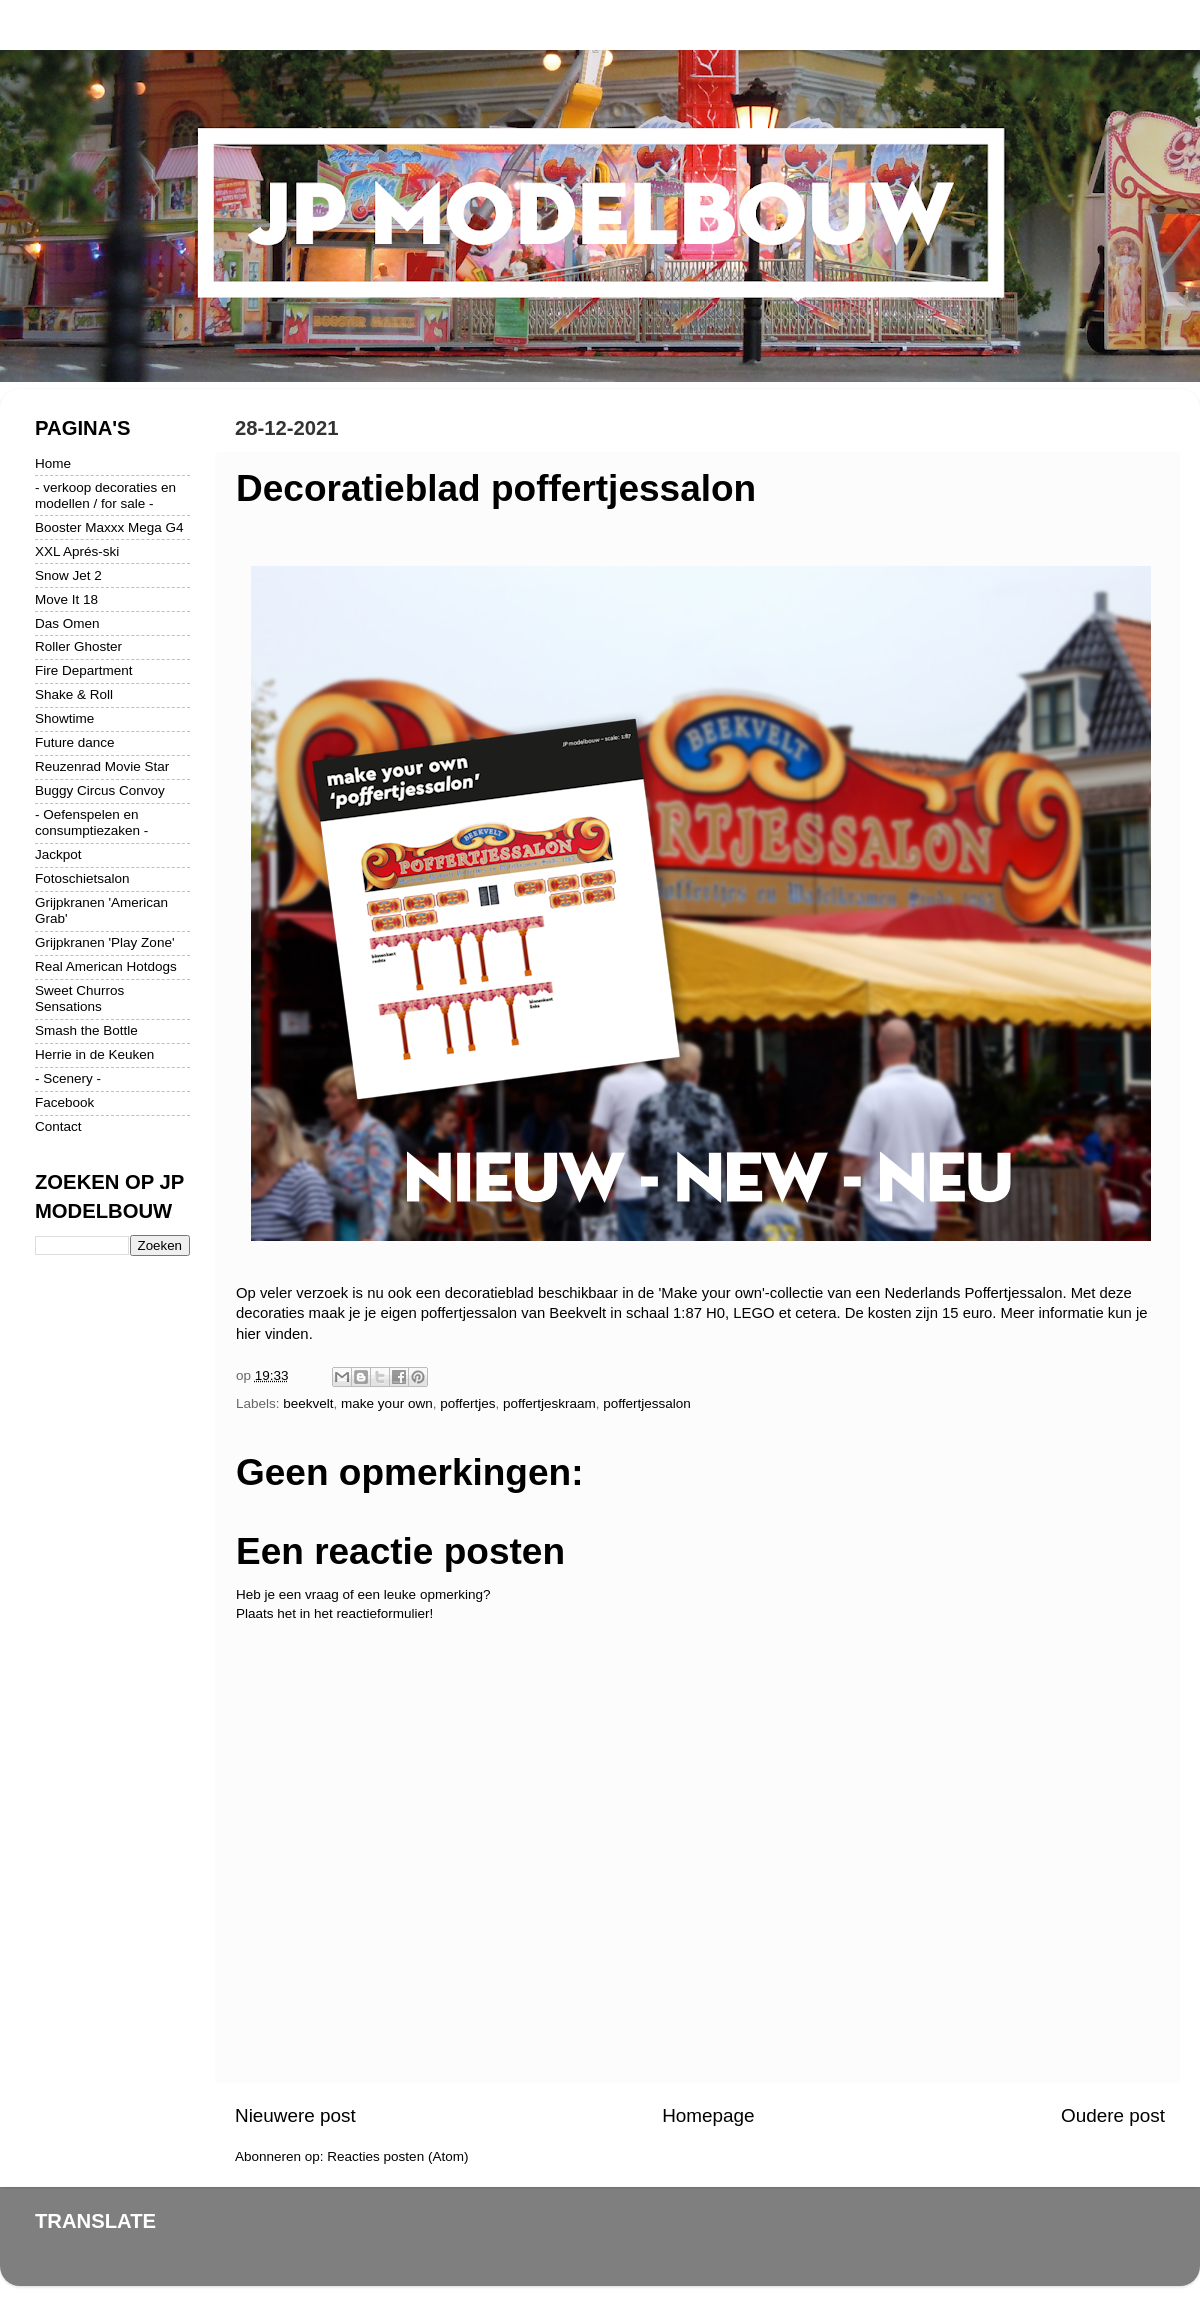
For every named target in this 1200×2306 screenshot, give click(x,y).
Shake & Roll (74, 694)
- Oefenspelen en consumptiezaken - (91, 822)
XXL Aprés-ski (77, 551)
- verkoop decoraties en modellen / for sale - (105, 495)
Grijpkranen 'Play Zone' (104, 942)
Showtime (64, 718)
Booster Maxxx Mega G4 (109, 527)
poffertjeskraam (549, 1403)
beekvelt (308, 1403)
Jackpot (58, 854)
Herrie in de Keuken (94, 1054)
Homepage (708, 2115)
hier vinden (272, 1334)
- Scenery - (68, 1078)
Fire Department (84, 670)
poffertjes (467, 1403)
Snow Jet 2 (68, 575)
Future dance (75, 742)
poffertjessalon (647, 1403)
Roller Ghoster (78, 646)
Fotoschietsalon (82, 878)
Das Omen (67, 623)
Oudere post (1113, 2115)
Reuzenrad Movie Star (102, 766)
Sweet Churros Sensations (79, 998)
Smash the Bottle (86, 1030)
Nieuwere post (295, 2115)
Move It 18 (66, 599)
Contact (58, 1126)
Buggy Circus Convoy (100, 790)
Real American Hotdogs (106, 966)
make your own (387, 1403)
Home (53, 463)
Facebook (64, 1102)
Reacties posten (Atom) (397, 2156)
